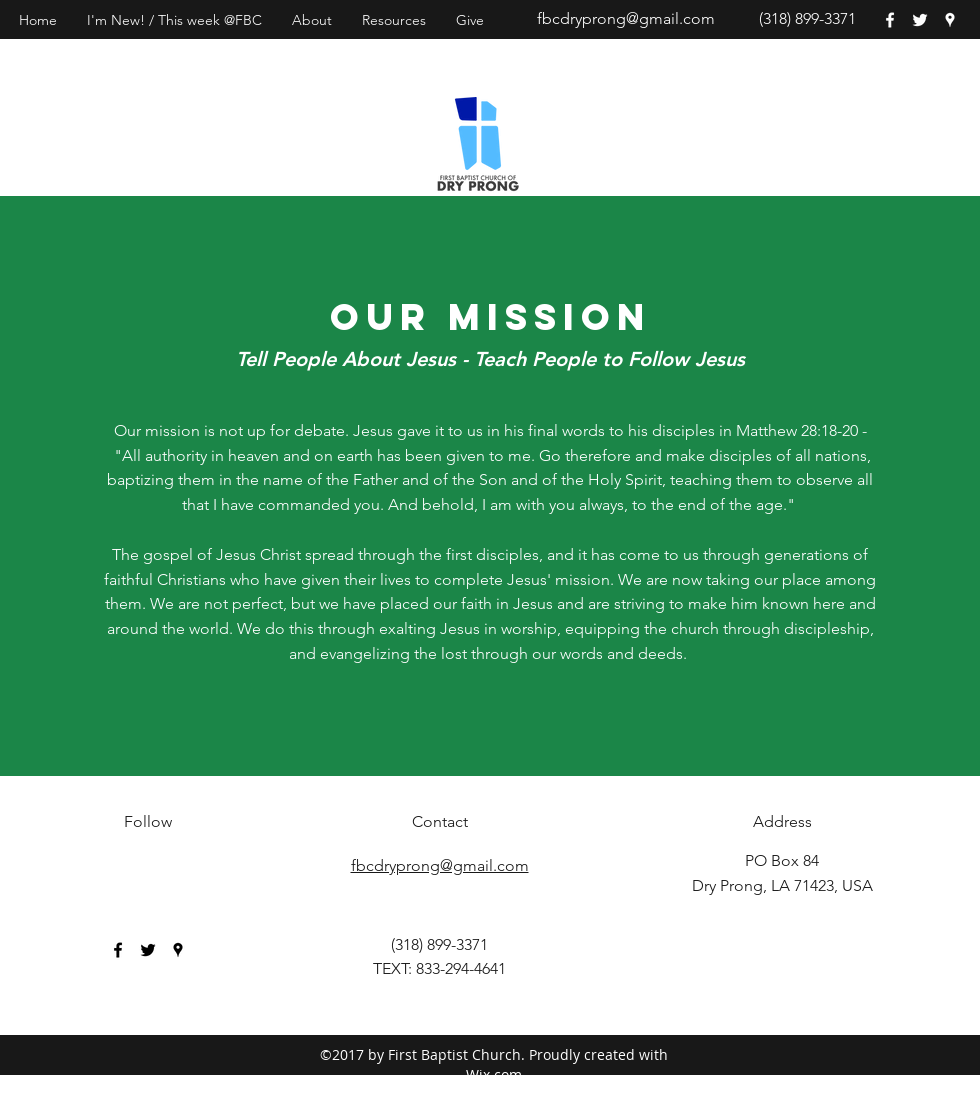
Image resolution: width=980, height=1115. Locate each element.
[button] (312, 20)
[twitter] (920, 20)
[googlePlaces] (950, 20)
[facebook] (890, 20)
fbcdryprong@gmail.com (626, 18)
